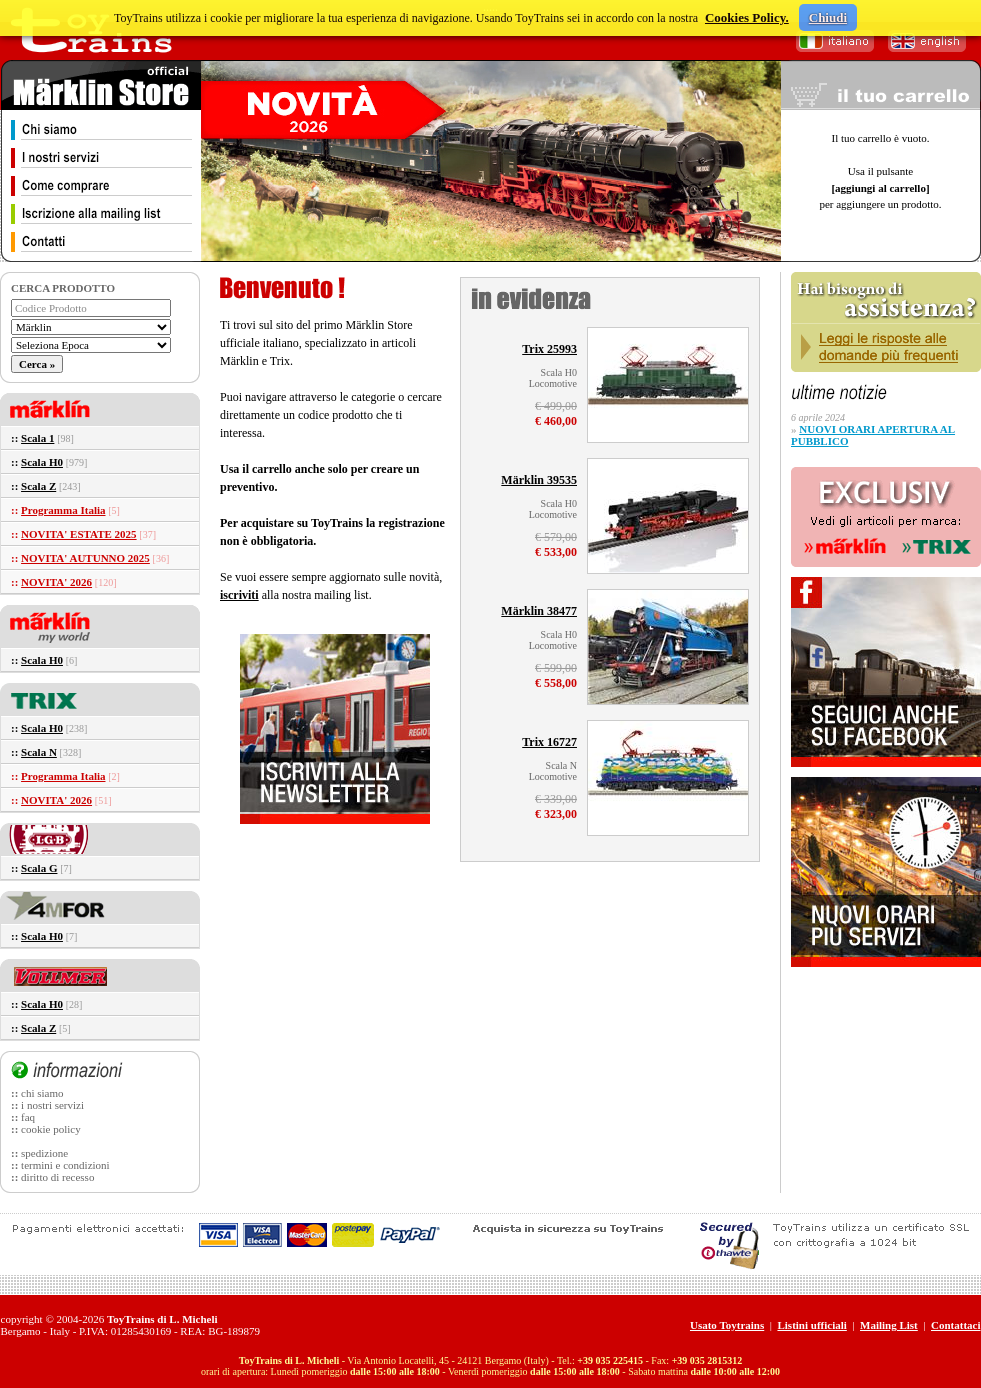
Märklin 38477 (539, 611)
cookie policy (51, 1129)
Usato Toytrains (727, 1325)
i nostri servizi (52, 1105)
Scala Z (38, 486)
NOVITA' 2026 (56, 582)
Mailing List (889, 1325)
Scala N (39, 752)
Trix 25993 (549, 349)
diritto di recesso (57, 1177)
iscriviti (239, 595)
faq (28, 1117)
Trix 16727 (549, 742)
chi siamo (42, 1093)
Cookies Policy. (747, 17)
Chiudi (828, 17)
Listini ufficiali (811, 1325)
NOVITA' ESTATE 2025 (79, 534)
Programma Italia (63, 510)
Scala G (39, 868)
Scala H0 (42, 462)
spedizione (44, 1153)
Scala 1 (37, 438)
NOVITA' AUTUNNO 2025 (85, 558)
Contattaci (956, 1325)
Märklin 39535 (539, 480)
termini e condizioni (65, 1165)
